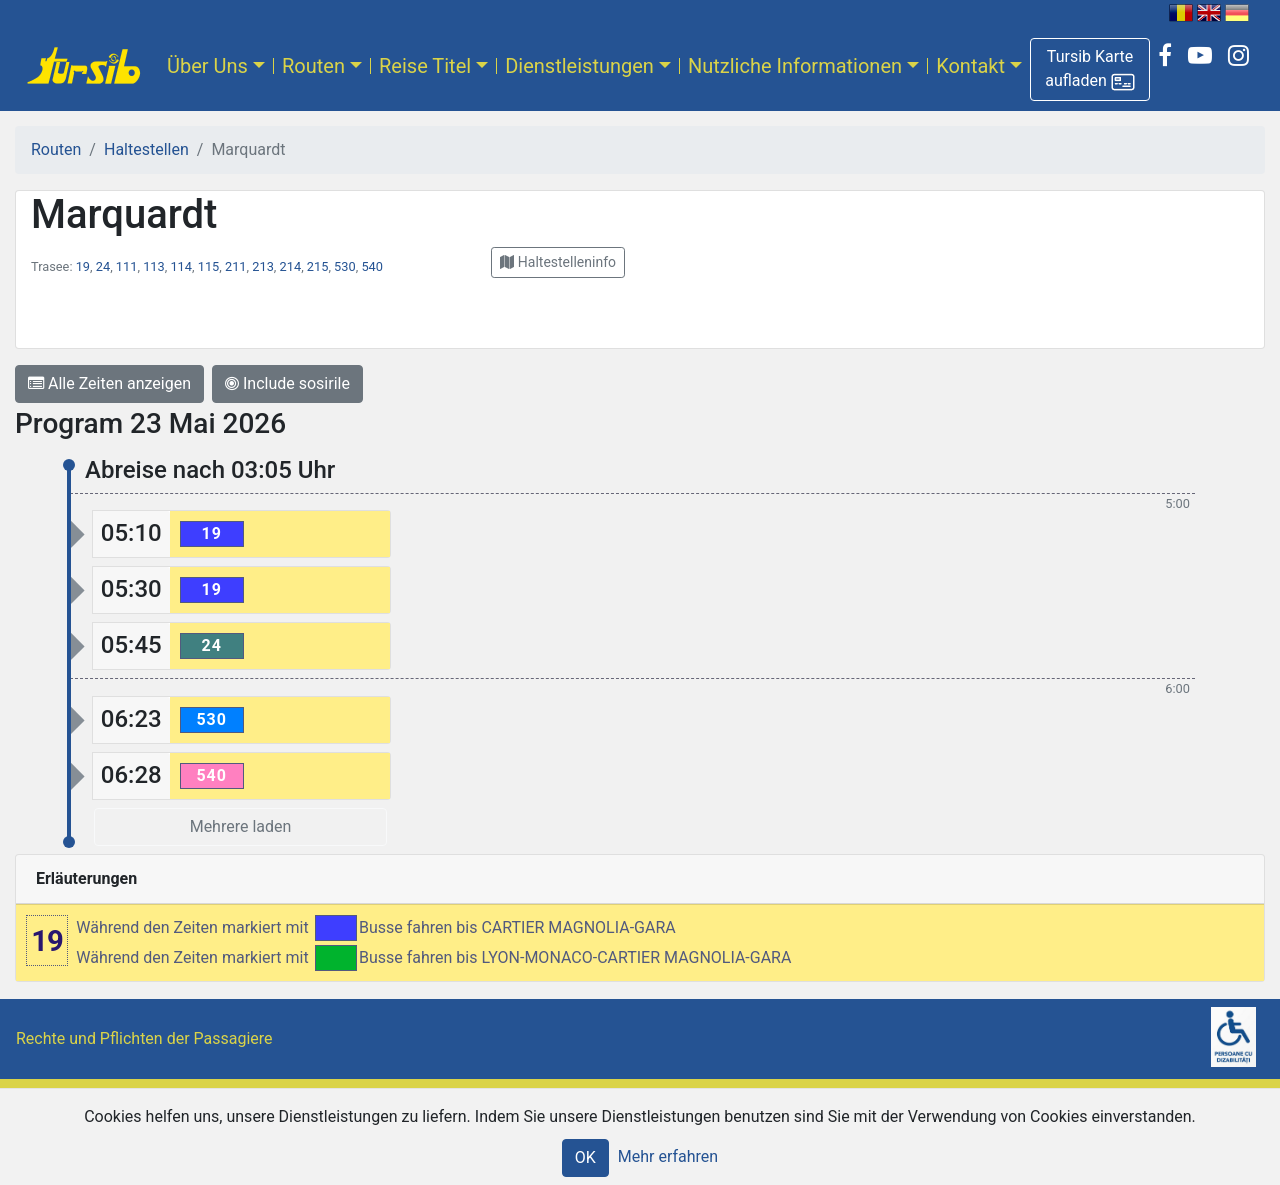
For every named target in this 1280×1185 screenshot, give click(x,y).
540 (372, 266)
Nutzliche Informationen (795, 66)
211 (236, 266)
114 (181, 266)
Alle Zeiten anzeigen (109, 383)
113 (154, 266)
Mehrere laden (241, 826)
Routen (313, 66)
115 (209, 266)
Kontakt (970, 66)
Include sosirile (287, 383)
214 (291, 266)
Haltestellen (146, 149)
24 (103, 266)
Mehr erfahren (668, 1156)
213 (263, 266)
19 (83, 266)
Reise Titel (425, 66)
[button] (1090, 69)
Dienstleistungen (579, 66)
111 (127, 266)
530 (345, 266)
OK (585, 1157)
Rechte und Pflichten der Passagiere (144, 1038)
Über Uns (207, 66)
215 (318, 266)
